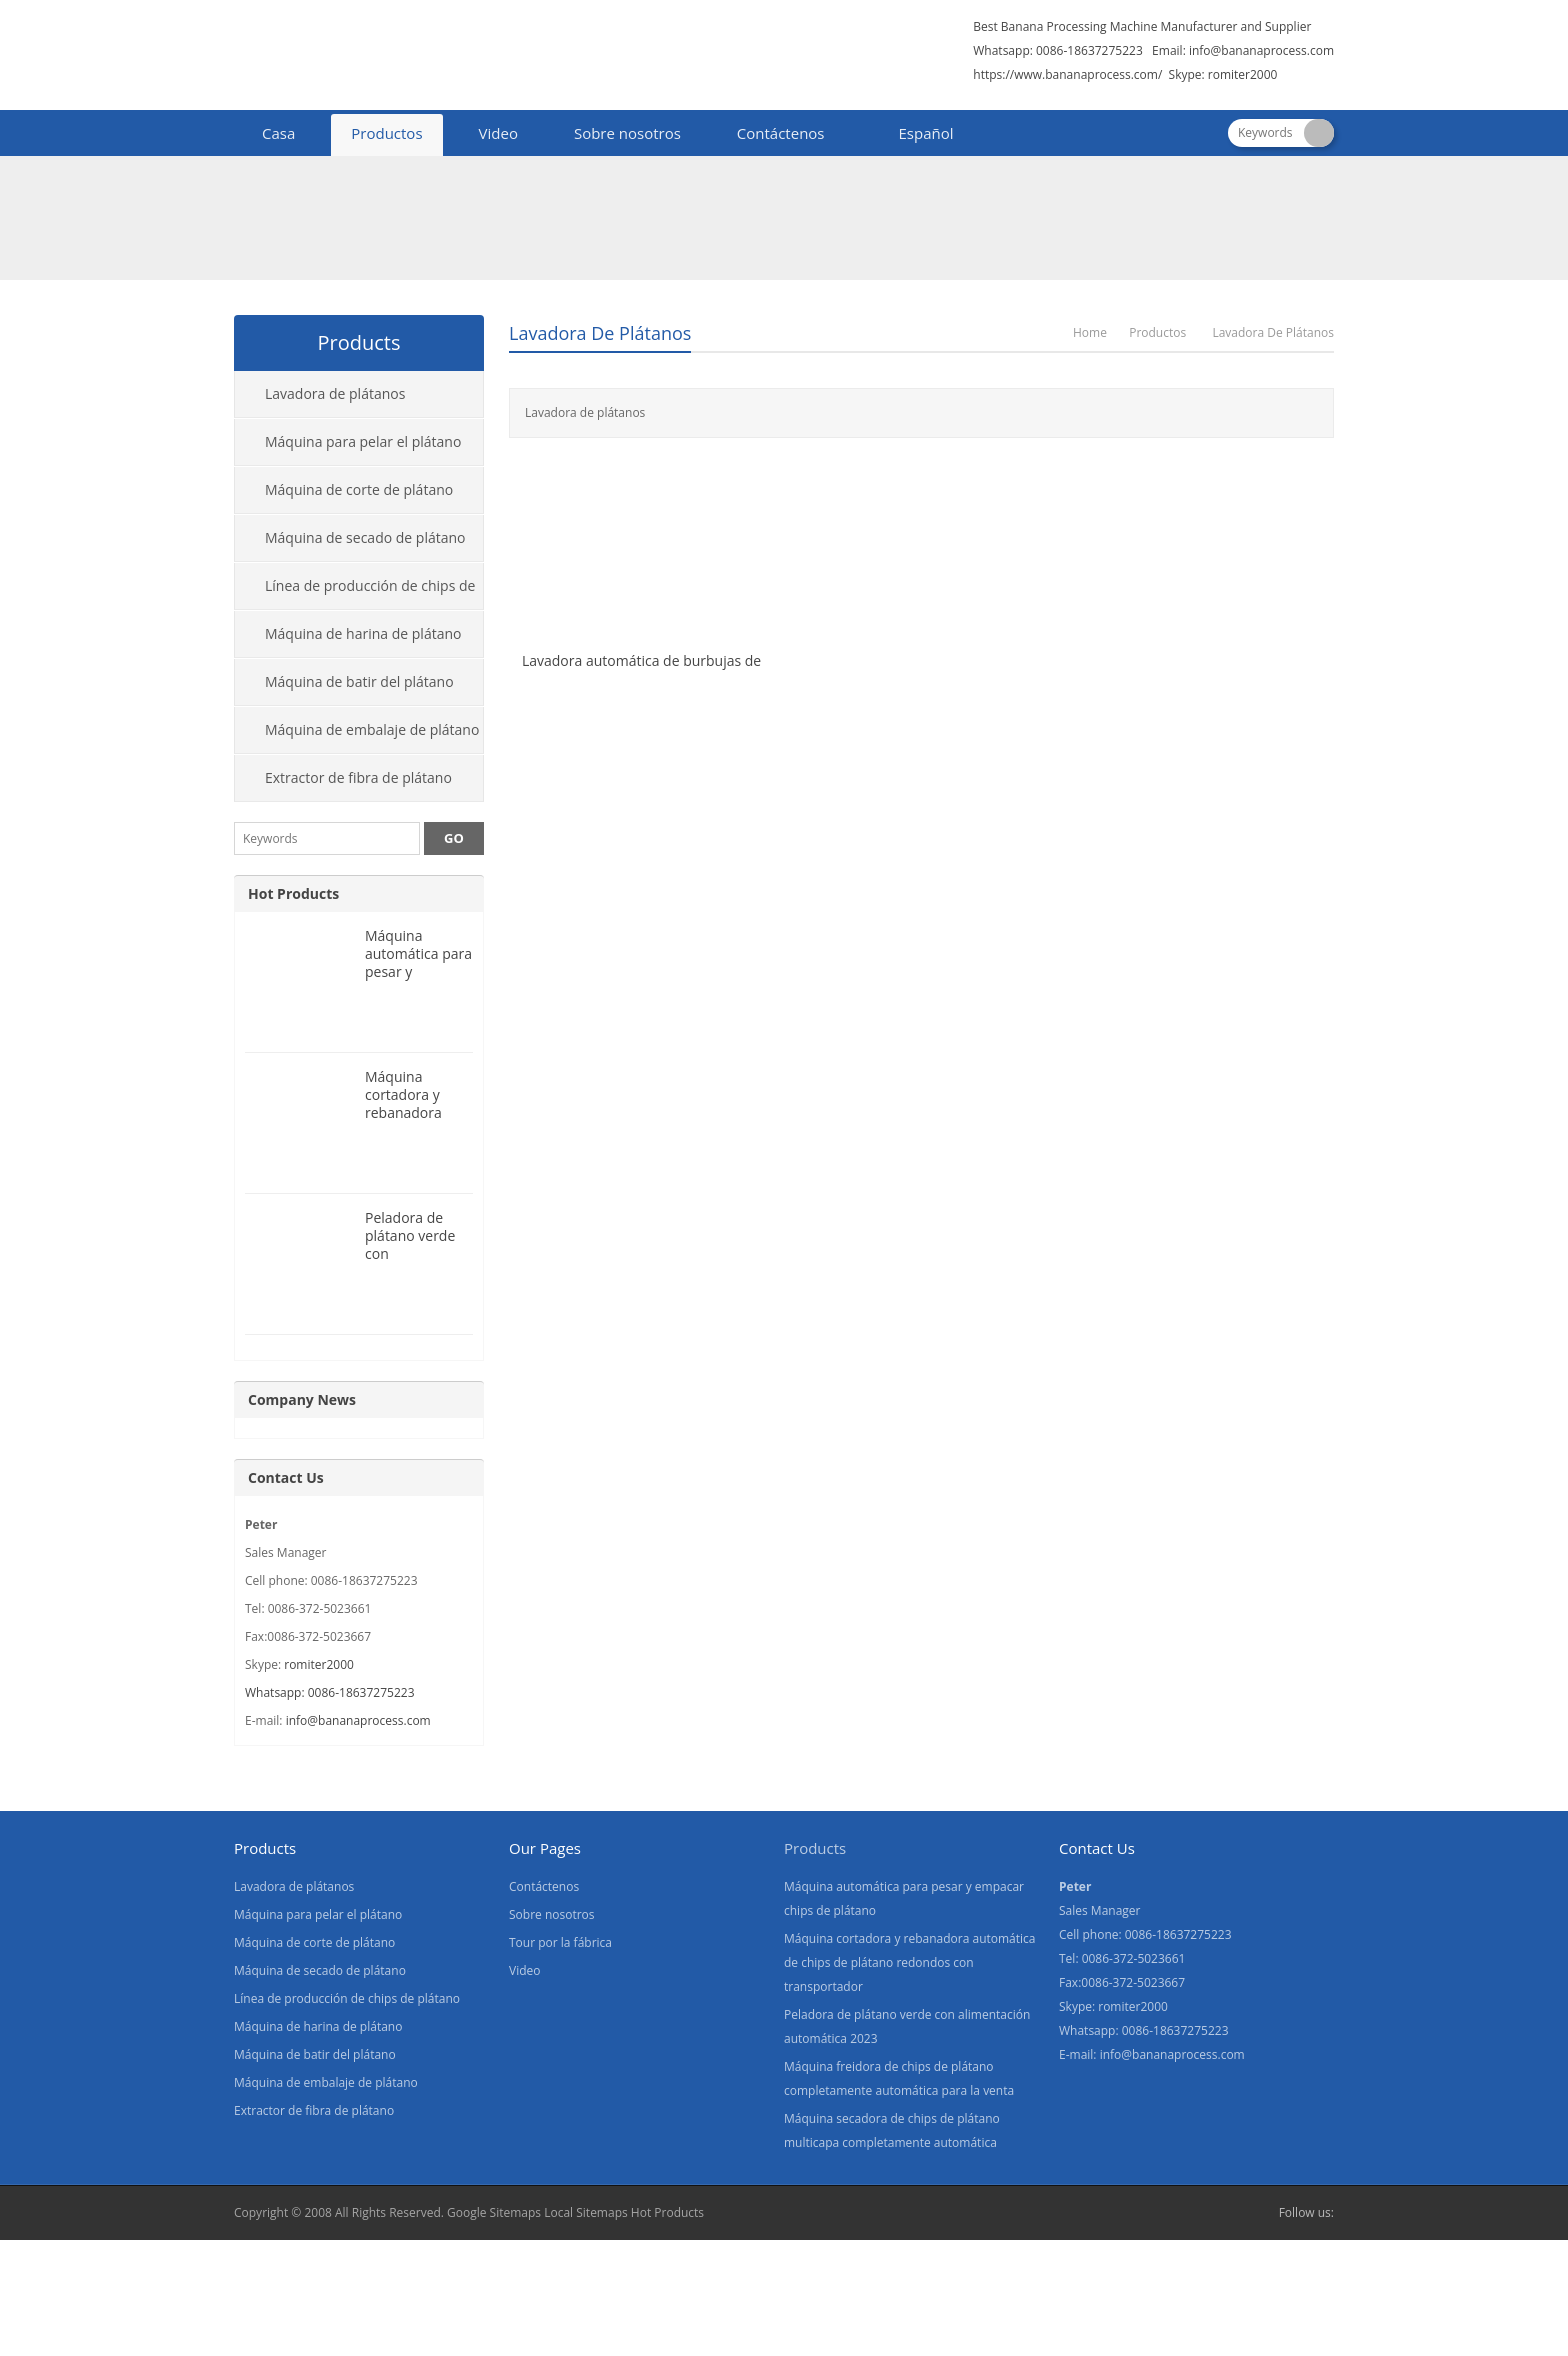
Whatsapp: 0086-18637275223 (330, 1692)
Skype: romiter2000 (1223, 74)
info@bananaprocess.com (1261, 50)
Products (815, 1848)
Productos (386, 133)
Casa (278, 133)
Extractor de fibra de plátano (358, 777)
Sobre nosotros (627, 133)
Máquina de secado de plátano (365, 537)
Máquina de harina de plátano (363, 633)
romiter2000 (319, 1664)
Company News (302, 1399)
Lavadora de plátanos (600, 333)
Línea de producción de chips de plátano (355, 593)
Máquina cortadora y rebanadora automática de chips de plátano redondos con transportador (909, 1962)
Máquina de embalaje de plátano (372, 729)
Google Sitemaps (494, 2212)
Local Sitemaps (586, 2212)
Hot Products (293, 893)
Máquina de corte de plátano (359, 489)
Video (498, 133)
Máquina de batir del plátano (359, 681)
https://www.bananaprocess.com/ (1069, 74)
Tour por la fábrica (560, 1942)
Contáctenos (781, 133)
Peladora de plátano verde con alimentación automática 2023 (410, 1262)
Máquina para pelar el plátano (363, 441)
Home (1090, 332)
